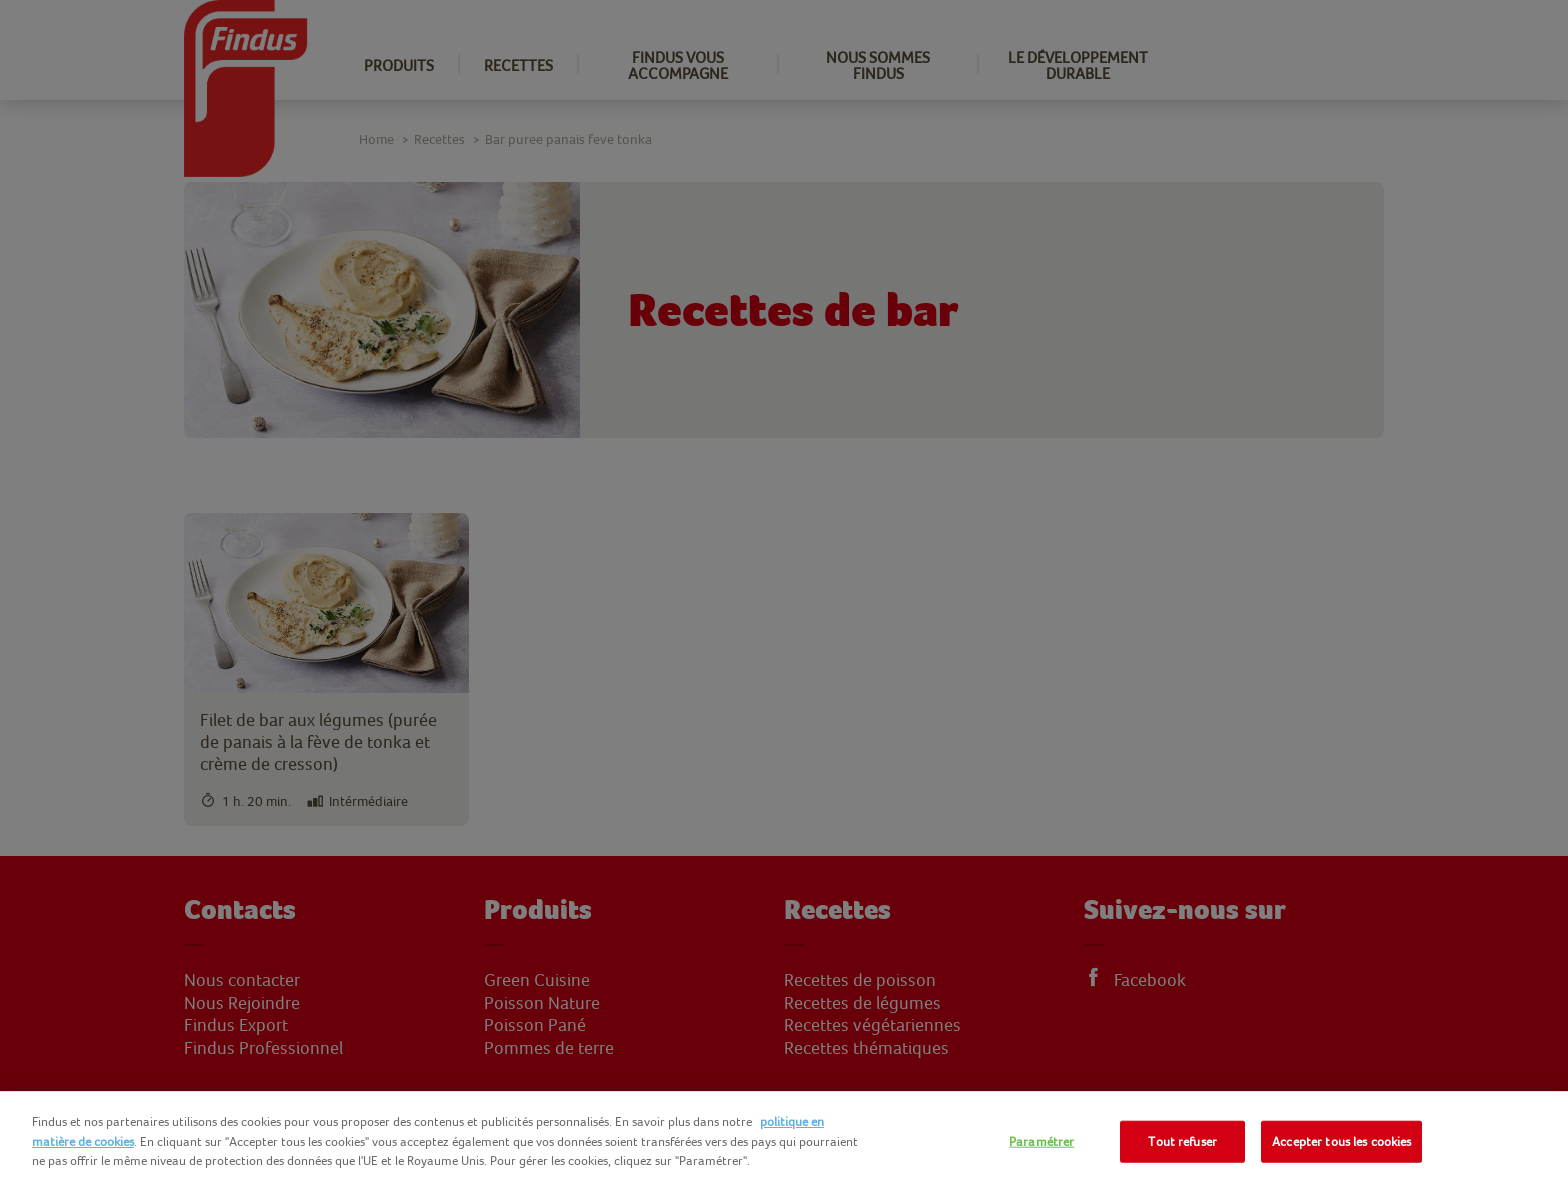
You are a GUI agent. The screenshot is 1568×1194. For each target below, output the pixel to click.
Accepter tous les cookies (1341, 1141)
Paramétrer (1041, 1141)
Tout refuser (1182, 1141)
